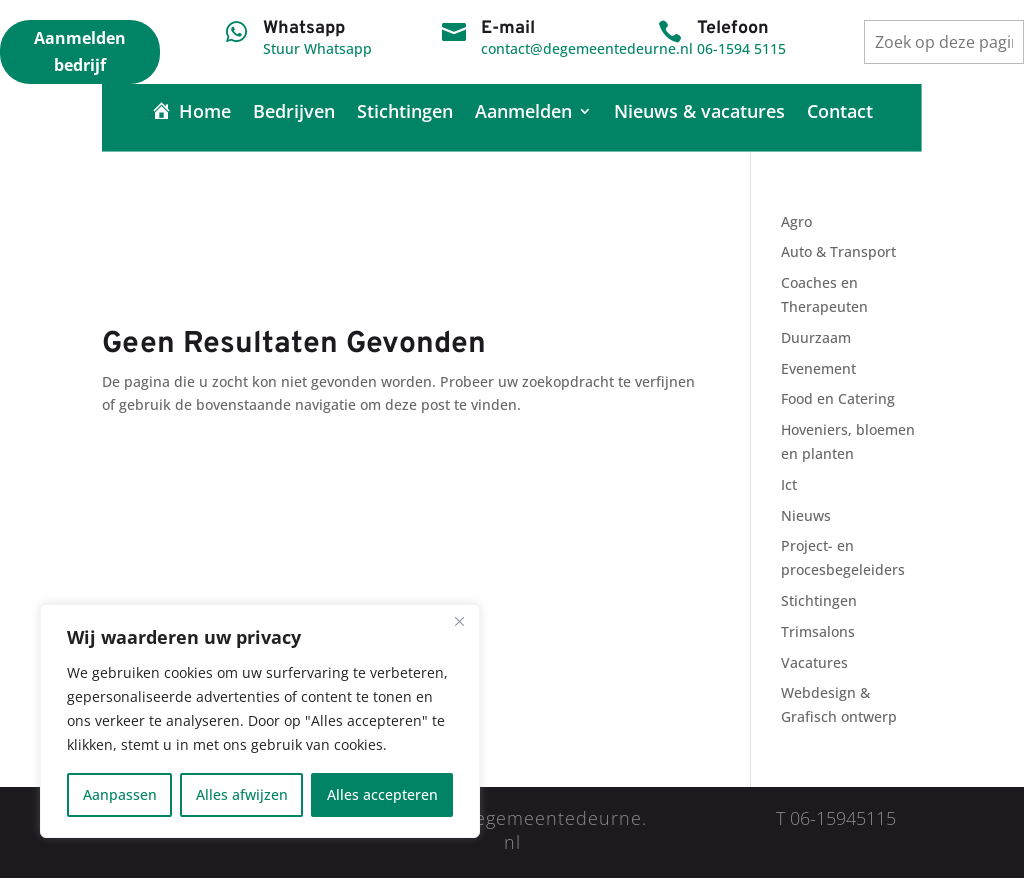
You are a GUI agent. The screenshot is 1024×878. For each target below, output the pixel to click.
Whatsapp (304, 28)
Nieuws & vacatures (699, 113)
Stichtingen (405, 113)
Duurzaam (816, 337)
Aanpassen (120, 794)
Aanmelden (523, 113)
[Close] (459, 621)
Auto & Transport (838, 251)
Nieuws (806, 515)
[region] (260, 721)
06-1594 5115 (741, 48)
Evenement (818, 368)
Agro (796, 221)
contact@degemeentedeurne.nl (587, 48)
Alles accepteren (382, 794)
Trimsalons (818, 631)
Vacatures (814, 662)
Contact (840, 113)
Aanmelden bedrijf (80, 51)
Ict (789, 484)
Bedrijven (294, 113)
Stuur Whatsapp (317, 48)
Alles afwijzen (242, 794)
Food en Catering (838, 398)
